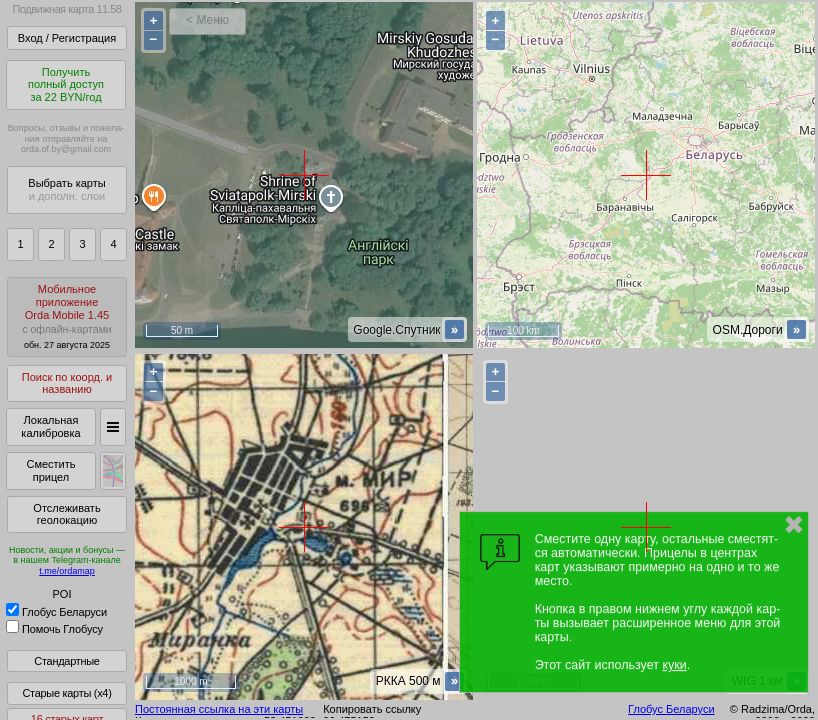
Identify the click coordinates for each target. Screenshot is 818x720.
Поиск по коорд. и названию (67, 383)
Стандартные (66, 661)
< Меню (207, 20)
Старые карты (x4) (66, 693)
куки (674, 665)
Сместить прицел (50, 470)
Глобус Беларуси (56, 612)
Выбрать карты (66, 189)
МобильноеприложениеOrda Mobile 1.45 (67, 316)
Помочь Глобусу (54, 629)
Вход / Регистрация (67, 38)
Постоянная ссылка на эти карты (219, 709)
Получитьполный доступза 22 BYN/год (66, 84)
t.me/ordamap (67, 571)
